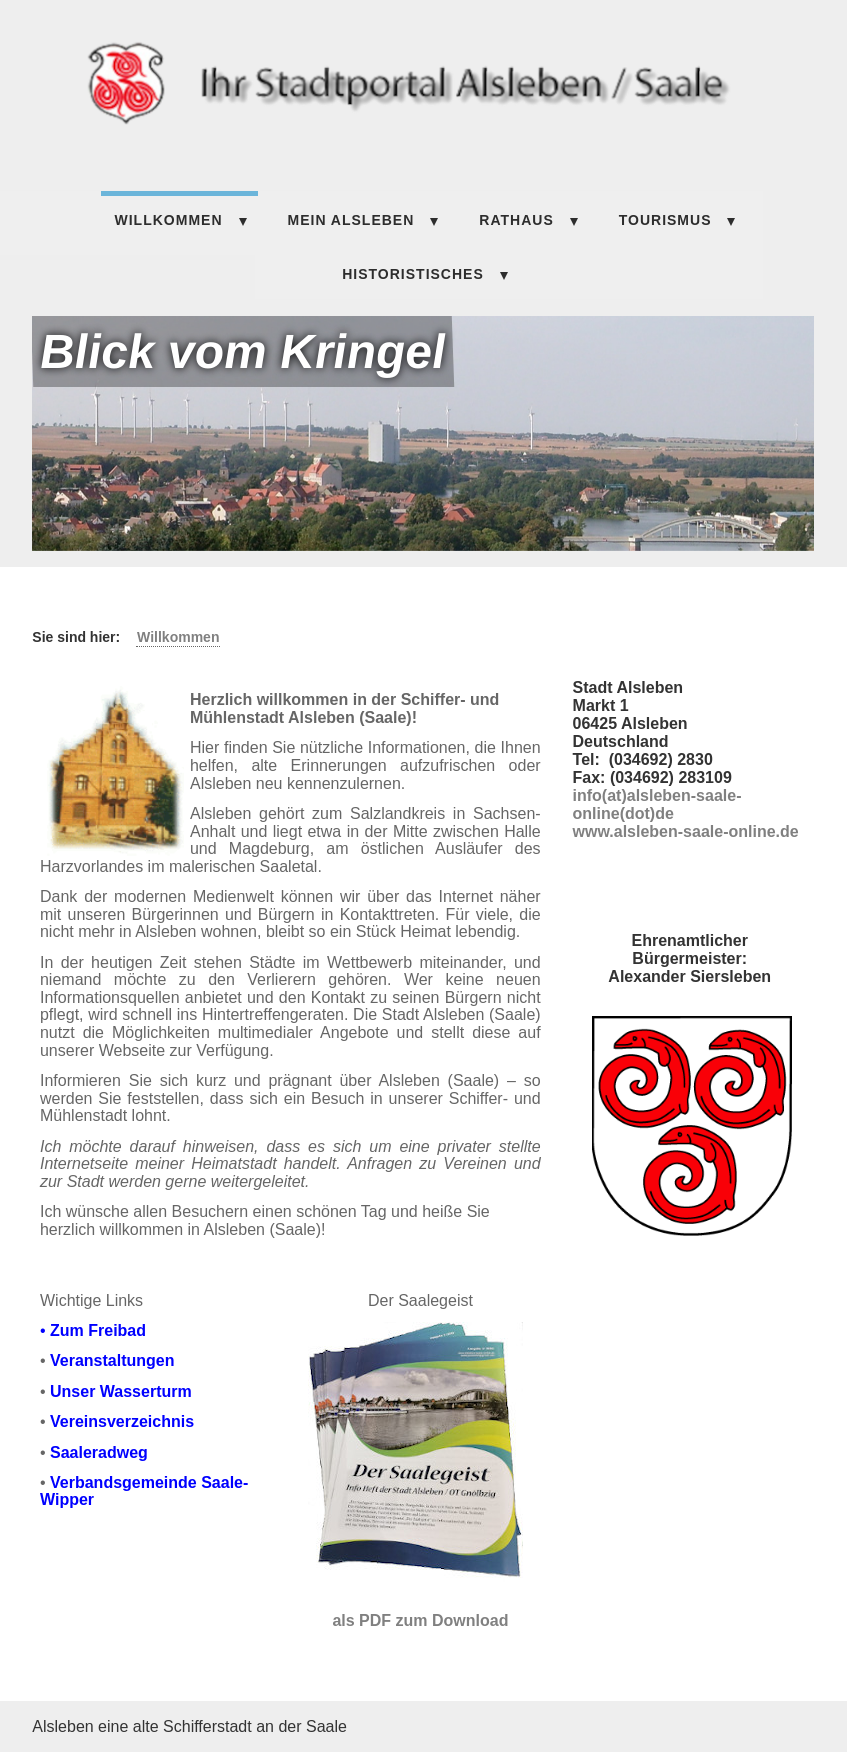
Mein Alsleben (351, 220)
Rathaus (516, 220)
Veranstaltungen (112, 1360)
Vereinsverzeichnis (122, 1421)
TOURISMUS (665, 220)
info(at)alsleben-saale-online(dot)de (657, 804)
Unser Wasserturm (121, 1391)
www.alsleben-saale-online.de (686, 831)
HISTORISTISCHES (413, 274)
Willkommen (169, 220)
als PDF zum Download (420, 1620)
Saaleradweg (99, 1452)
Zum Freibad (98, 1330)
